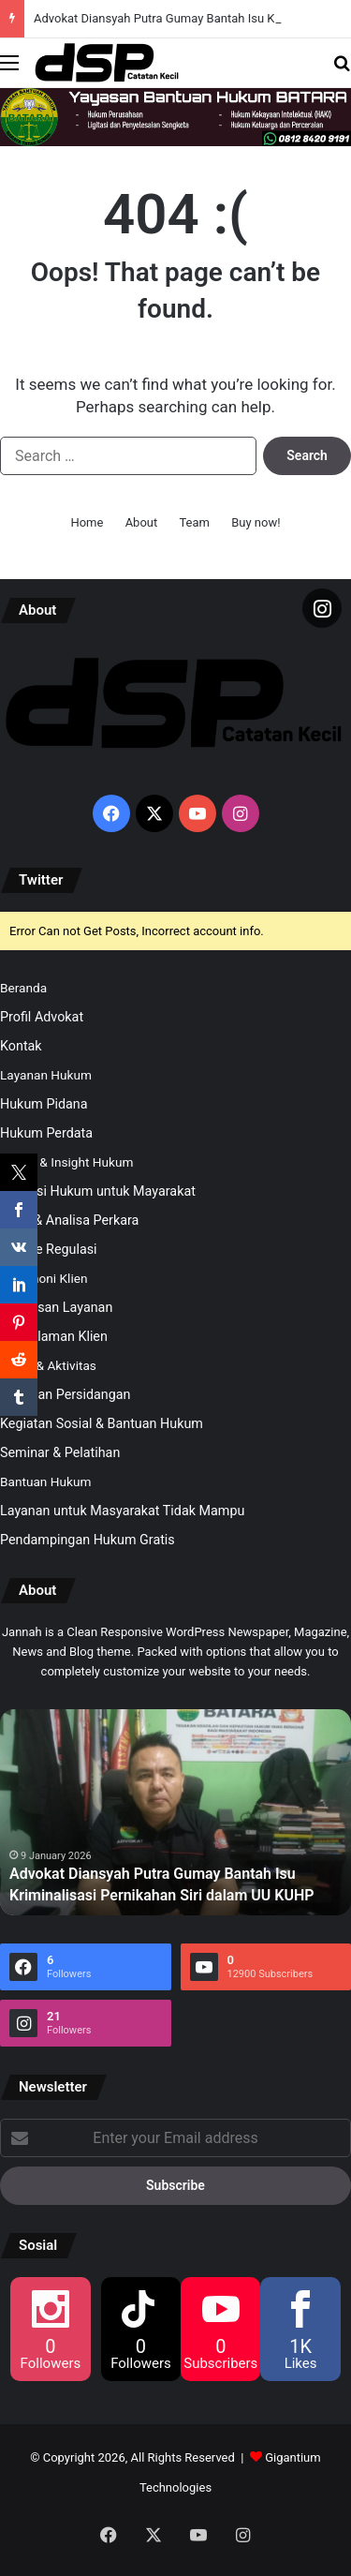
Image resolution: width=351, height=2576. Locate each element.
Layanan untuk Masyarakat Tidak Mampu (122, 1510)
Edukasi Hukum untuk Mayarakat (98, 1191)
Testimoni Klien (43, 1278)
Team (194, 522)
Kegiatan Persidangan (65, 1394)
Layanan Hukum (46, 1074)
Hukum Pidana (44, 1103)
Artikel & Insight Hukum (66, 1161)
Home (86, 522)
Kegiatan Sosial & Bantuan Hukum (101, 1423)
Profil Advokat (41, 1016)
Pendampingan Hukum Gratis (87, 1539)
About (141, 522)
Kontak (21, 1045)
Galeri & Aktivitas (48, 1365)
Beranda (23, 987)
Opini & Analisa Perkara (69, 1220)
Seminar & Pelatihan (60, 1452)
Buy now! (255, 522)
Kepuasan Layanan (56, 1307)
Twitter (41, 879)
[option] (175, 1812)
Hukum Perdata (46, 1132)
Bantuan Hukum (45, 1481)
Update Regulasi (48, 1249)
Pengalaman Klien (54, 1336)
